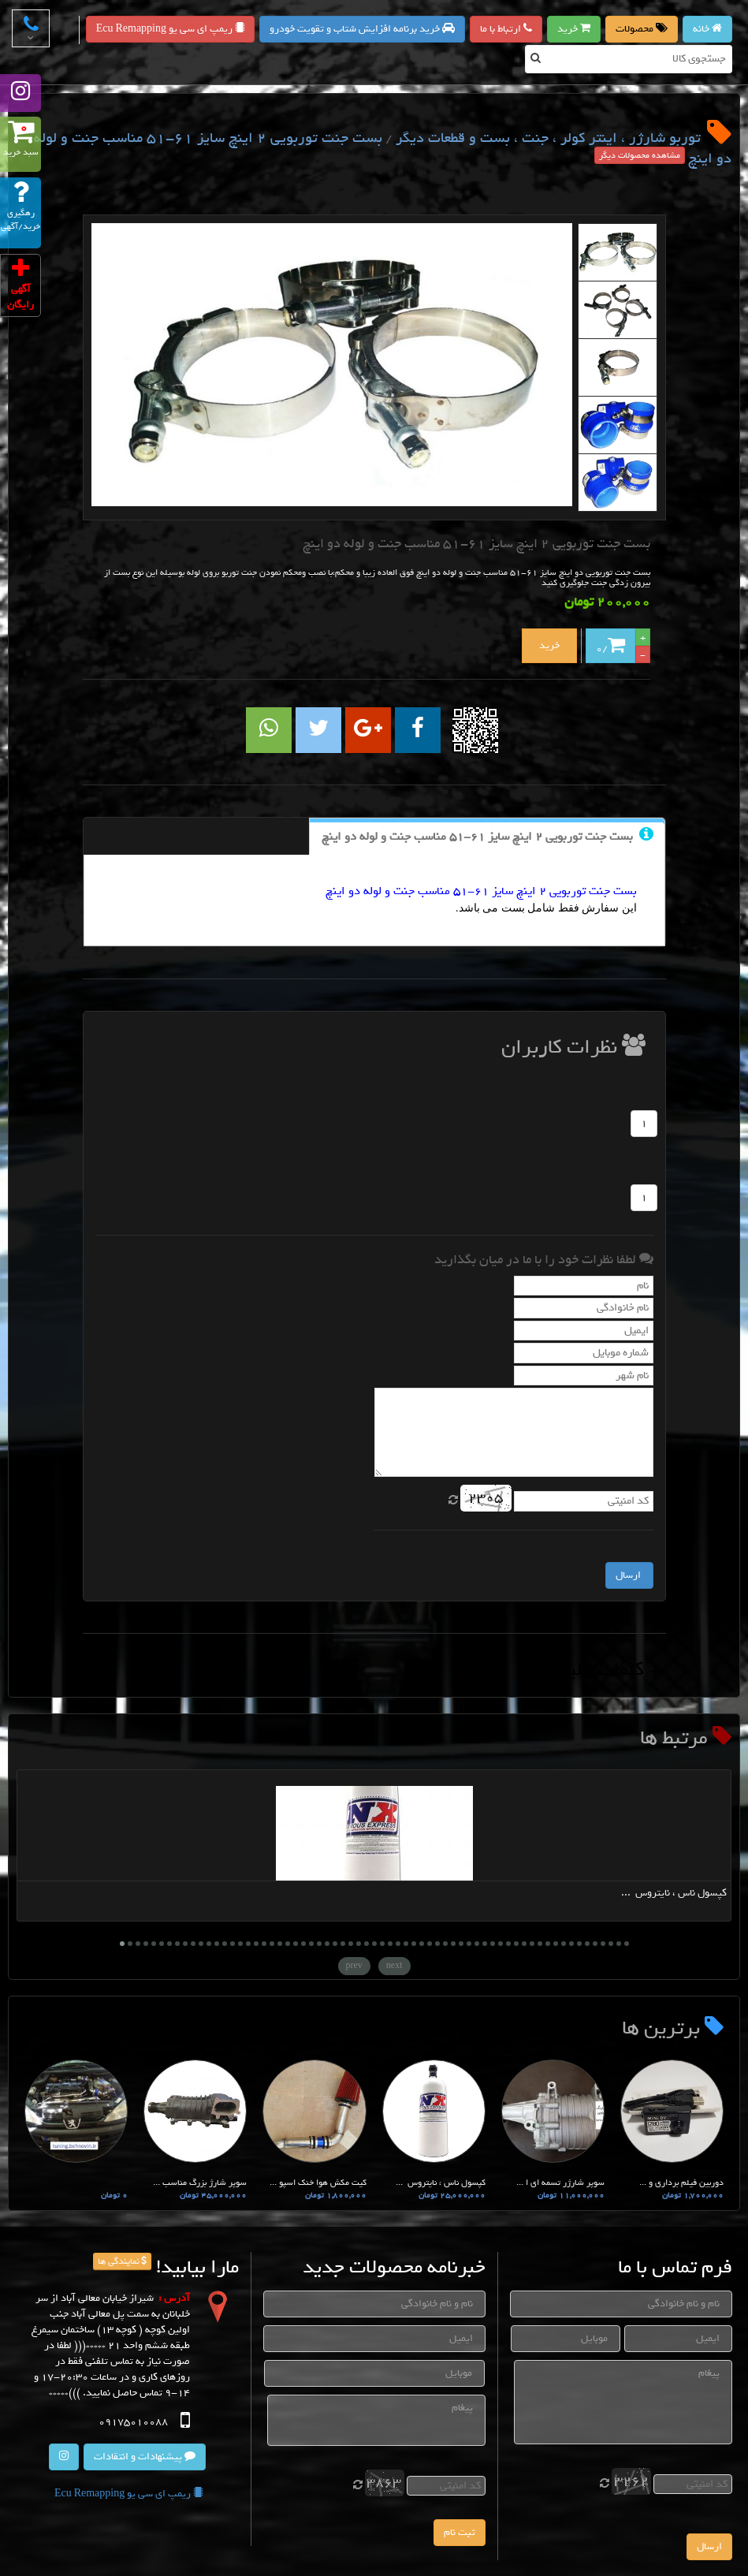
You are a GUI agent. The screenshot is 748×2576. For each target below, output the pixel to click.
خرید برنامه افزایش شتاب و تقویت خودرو (362, 29)
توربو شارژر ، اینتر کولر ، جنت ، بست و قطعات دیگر (548, 138)
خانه (707, 29)
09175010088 (132, 2422)
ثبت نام (459, 2532)
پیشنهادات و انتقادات (144, 2456)
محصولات (642, 29)
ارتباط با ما (506, 29)
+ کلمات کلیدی (601, 1669)
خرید (573, 29)
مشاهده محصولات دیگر (639, 155)
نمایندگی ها (122, 2261)
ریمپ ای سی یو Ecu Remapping (170, 29)
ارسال (709, 2546)
